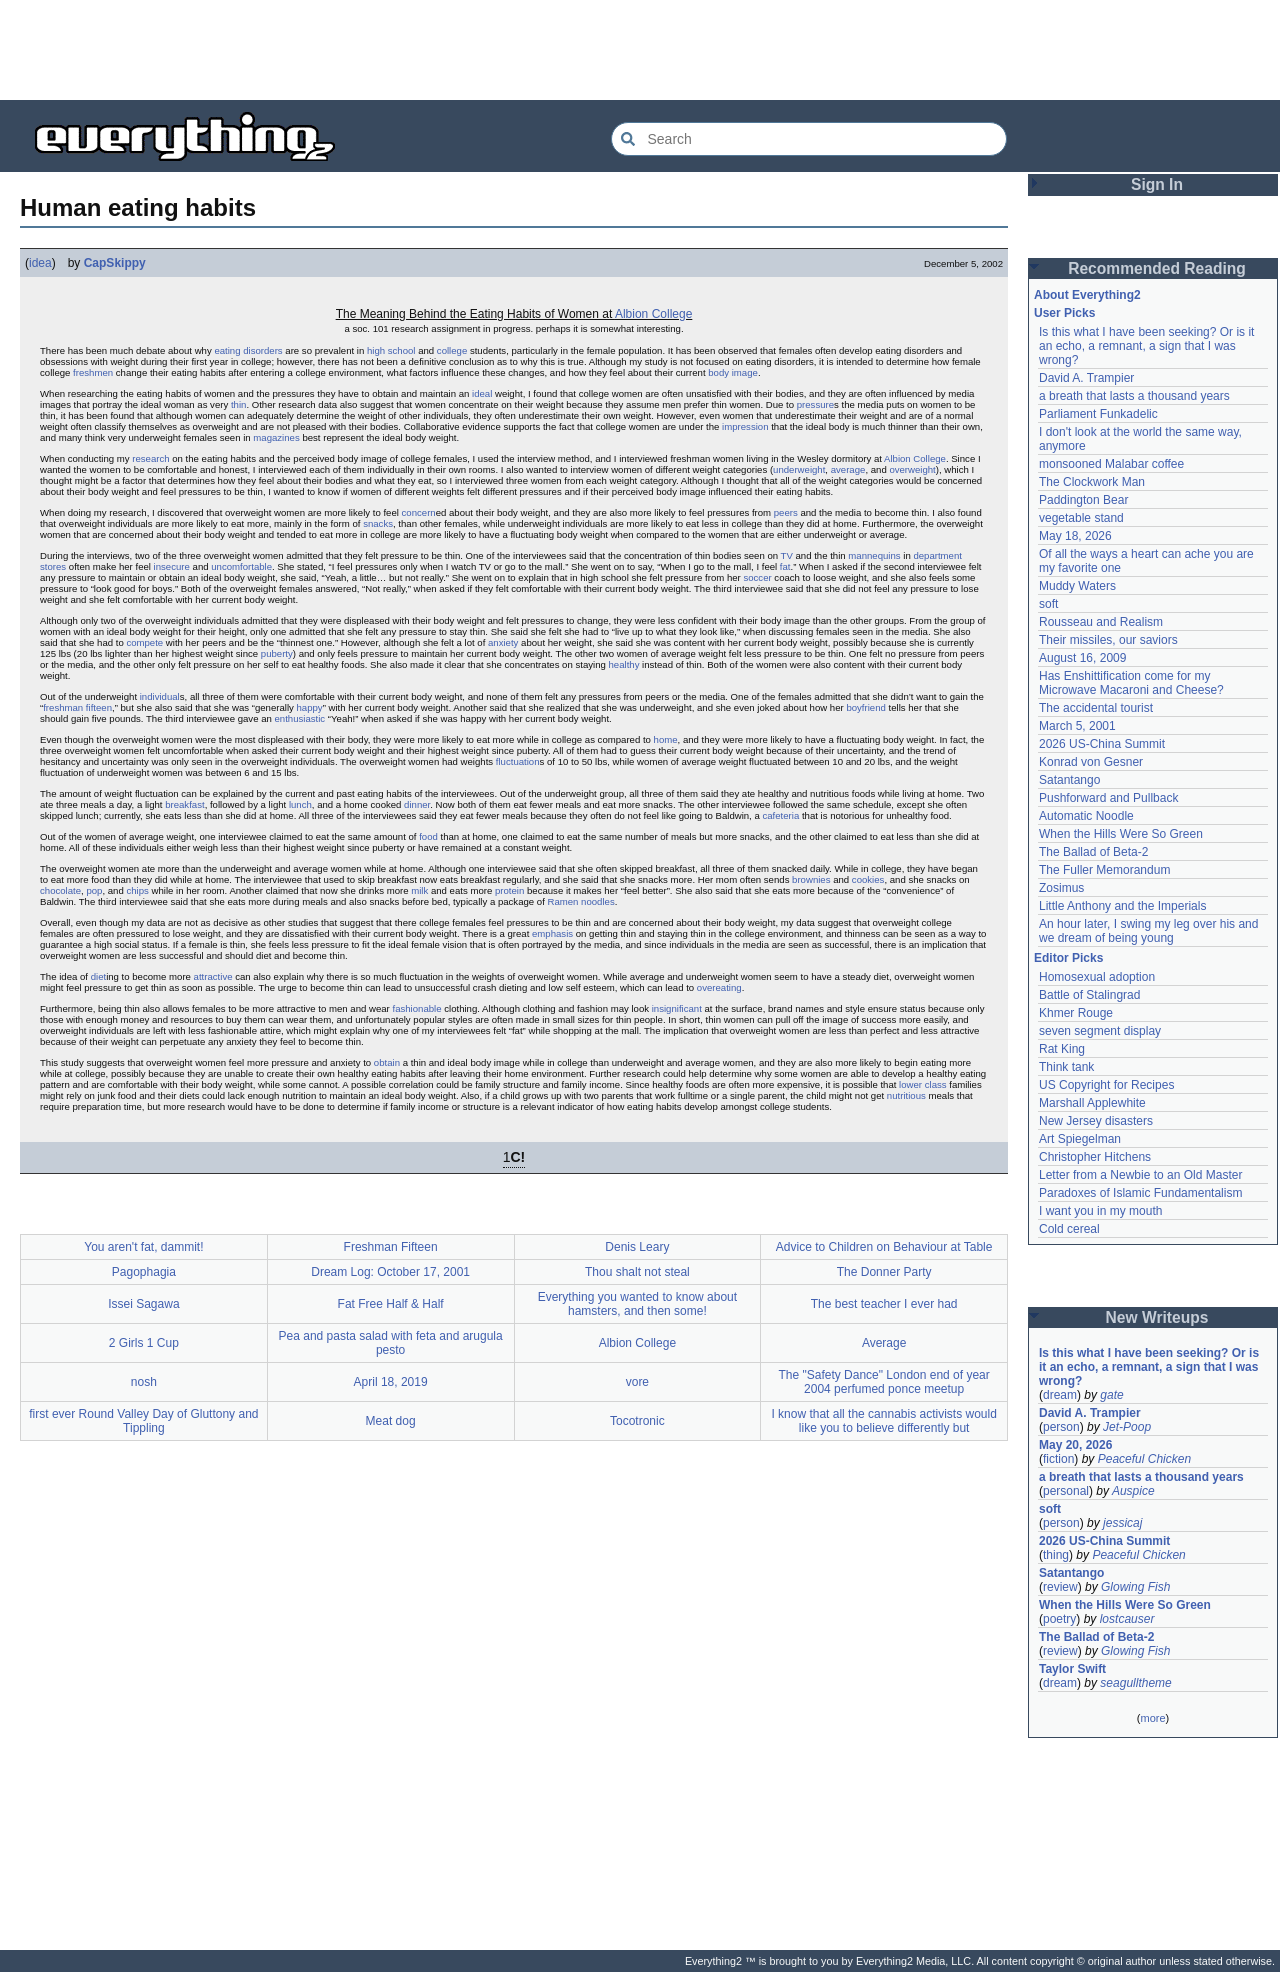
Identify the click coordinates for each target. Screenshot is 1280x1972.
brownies (811, 879)
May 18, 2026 (1075, 536)
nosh (144, 1382)
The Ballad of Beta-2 (1093, 852)
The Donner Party (884, 1272)
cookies (868, 879)
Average (884, 1343)
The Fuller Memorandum (1104, 870)
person (1061, 1427)
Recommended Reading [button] (1157, 268)
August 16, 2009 (1082, 658)
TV (787, 555)
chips (137, 890)
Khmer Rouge (1076, 1013)
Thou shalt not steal (637, 1272)
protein (509, 890)
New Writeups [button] (1157, 1317)
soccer (757, 577)
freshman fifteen (77, 707)
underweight (799, 469)
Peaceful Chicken (1144, 1459)
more (1152, 1718)
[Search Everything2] (809, 139)
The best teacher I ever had (884, 1304)
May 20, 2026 (1075, 1445)
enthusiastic (300, 718)
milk (419, 890)
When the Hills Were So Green (1121, 834)
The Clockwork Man (1092, 482)
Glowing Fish (1135, 1587)
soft (1048, 604)
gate (1111, 1395)
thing (1056, 1555)
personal (1066, 1491)
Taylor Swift (1072, 1669)
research (150, 458)
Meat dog (391, 1421)
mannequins (874, 555)
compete (144, 642)
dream (1060, 1395)
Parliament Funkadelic (1098, 414)
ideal (482, 393)
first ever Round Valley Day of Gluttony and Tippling (143, 1421)
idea (40, 263)
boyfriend (865, 707)
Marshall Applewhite (1092, 1103)
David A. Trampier (1086, 378)
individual (160, 696)
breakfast (184, 804)
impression (745, 426)
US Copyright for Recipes (1106, 1085)
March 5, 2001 (1077, 726)
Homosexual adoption (1097, 977)
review (1060, 1587)
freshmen (93, 372)
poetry (1059, 1619)
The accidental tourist (1096, 708)
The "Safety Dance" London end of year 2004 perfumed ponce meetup (883, 1382)
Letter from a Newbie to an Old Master (1140, 1175)
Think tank (1066, 1067)
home (666, 739)
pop (94, 890)
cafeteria (780, 815)
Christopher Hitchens (1095, 1157)
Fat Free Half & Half (391, 1304)
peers (786, 512)
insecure (172, 566)
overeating (719, 987)
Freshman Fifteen (391, 1247)
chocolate (60, 890)
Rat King (1062, 1049)
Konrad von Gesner (1091, 762)
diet (98, 976)
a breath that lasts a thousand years (1134, 396)
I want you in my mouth (1100, 1211)
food (428, 836)
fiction (1058, 1459)
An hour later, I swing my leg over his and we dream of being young (1148, 931)
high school (391, 350)
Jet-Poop (1127, 1427)
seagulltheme (1135, 1683)
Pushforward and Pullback (1108, 798)
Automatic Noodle (1086, 816)
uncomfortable (241, 566)
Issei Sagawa (143, 1304)
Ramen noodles (581, 901)
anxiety (503, 642)
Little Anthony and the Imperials (1122, 906)
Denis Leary (637, 1247)
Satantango (1069, 780)
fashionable (416, 1008)
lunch (300, 804)
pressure (815, 404)
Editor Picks (1068, 958)
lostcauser (1127, 1619)
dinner (417, 804)
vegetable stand (1081, 518)
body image (733, 372)
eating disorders (248, 350)
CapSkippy (115, 263)
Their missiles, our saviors (1108, 640)
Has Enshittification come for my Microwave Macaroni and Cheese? (1131, 683)
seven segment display (1100, 1031)
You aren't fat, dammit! (143, 1247)
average (848, 469)
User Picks (1064, 313)
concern (419, 512)
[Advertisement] (640, 50)
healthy (624, 664)
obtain (387, 1062)
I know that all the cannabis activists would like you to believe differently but (883, 1421)
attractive (213, 976)
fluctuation (518, 761)
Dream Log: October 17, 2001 (390, 1272)
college (452, 350)
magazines (276, 437)
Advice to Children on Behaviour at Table (884, 1247)
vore (637, 1382)
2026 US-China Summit (1102, 744)
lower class (922, 1084)
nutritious (906, 1095)
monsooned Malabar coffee (1111, 464)
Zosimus (1061, 888)
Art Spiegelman (1080, 1139)
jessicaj (1122, 1523)
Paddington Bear (1083, 500)
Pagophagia (144, 1272)
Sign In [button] (1157, 184)
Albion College (653, 314)
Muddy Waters (1077, 586)
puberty (277, 653)
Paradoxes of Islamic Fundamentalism (1140, 1193)
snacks (378, 523)
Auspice (1133, 1491)
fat (785, 566)
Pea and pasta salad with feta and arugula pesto (391, 1343)
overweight (912, 469)
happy (310, 707)
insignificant (677, 1008)
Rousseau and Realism (1101, 622)
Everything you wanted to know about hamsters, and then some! (637, 1304)
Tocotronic (637, 1421)
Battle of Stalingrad (1089, 995)
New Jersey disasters (1096, 1121)
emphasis (552, 933)
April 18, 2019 (391, 1382)
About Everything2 (1087, 295)
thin (238, 404)
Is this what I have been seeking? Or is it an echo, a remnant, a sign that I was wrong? (1146, 346)
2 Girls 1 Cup (144, 1343)
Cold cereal (1069, 1229)
